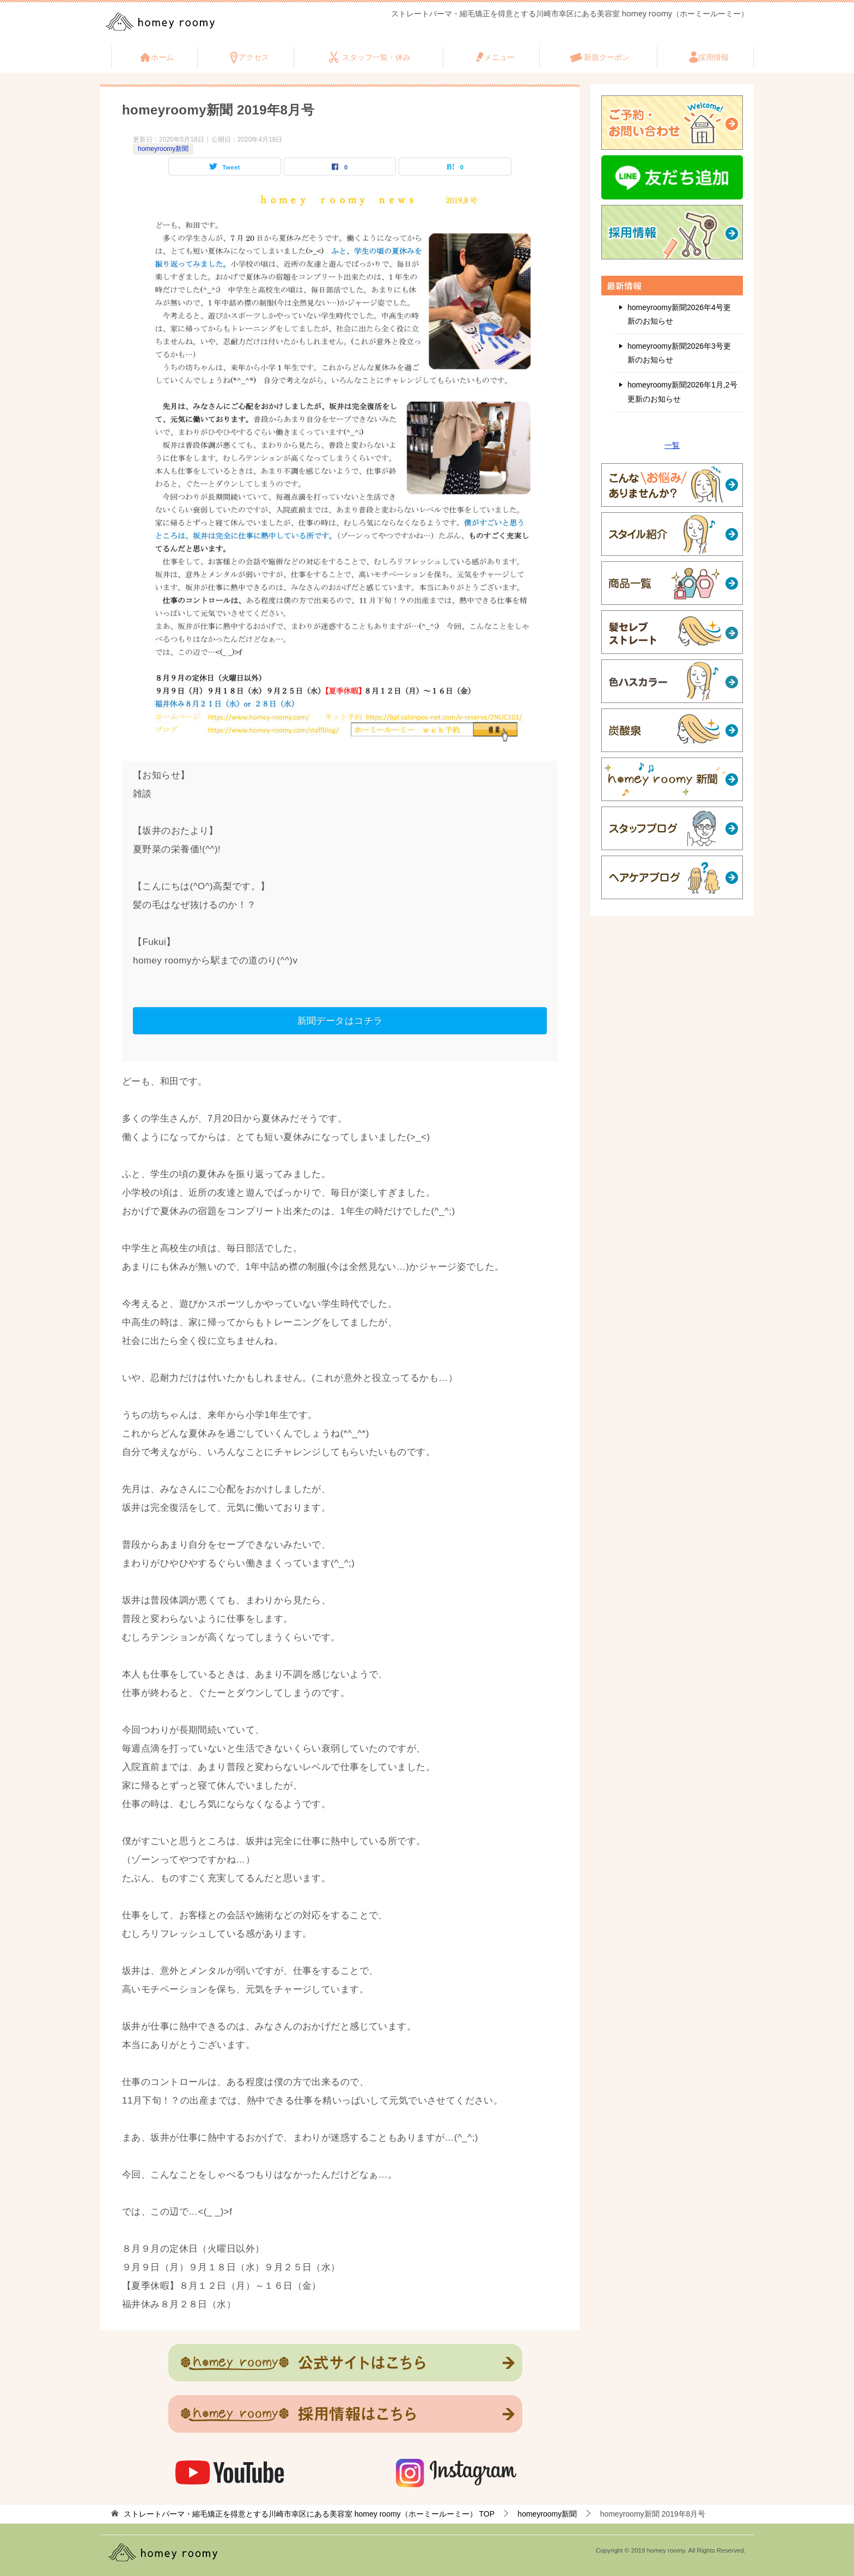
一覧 (672, 445)
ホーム (162, 57)
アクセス (254, 57)
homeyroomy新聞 (163, 149)
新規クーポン (607, 57)
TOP (309, 2514)
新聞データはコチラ (340, 1020)
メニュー (499, 57)
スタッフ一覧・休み (376, 57)
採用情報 (713, 57)
